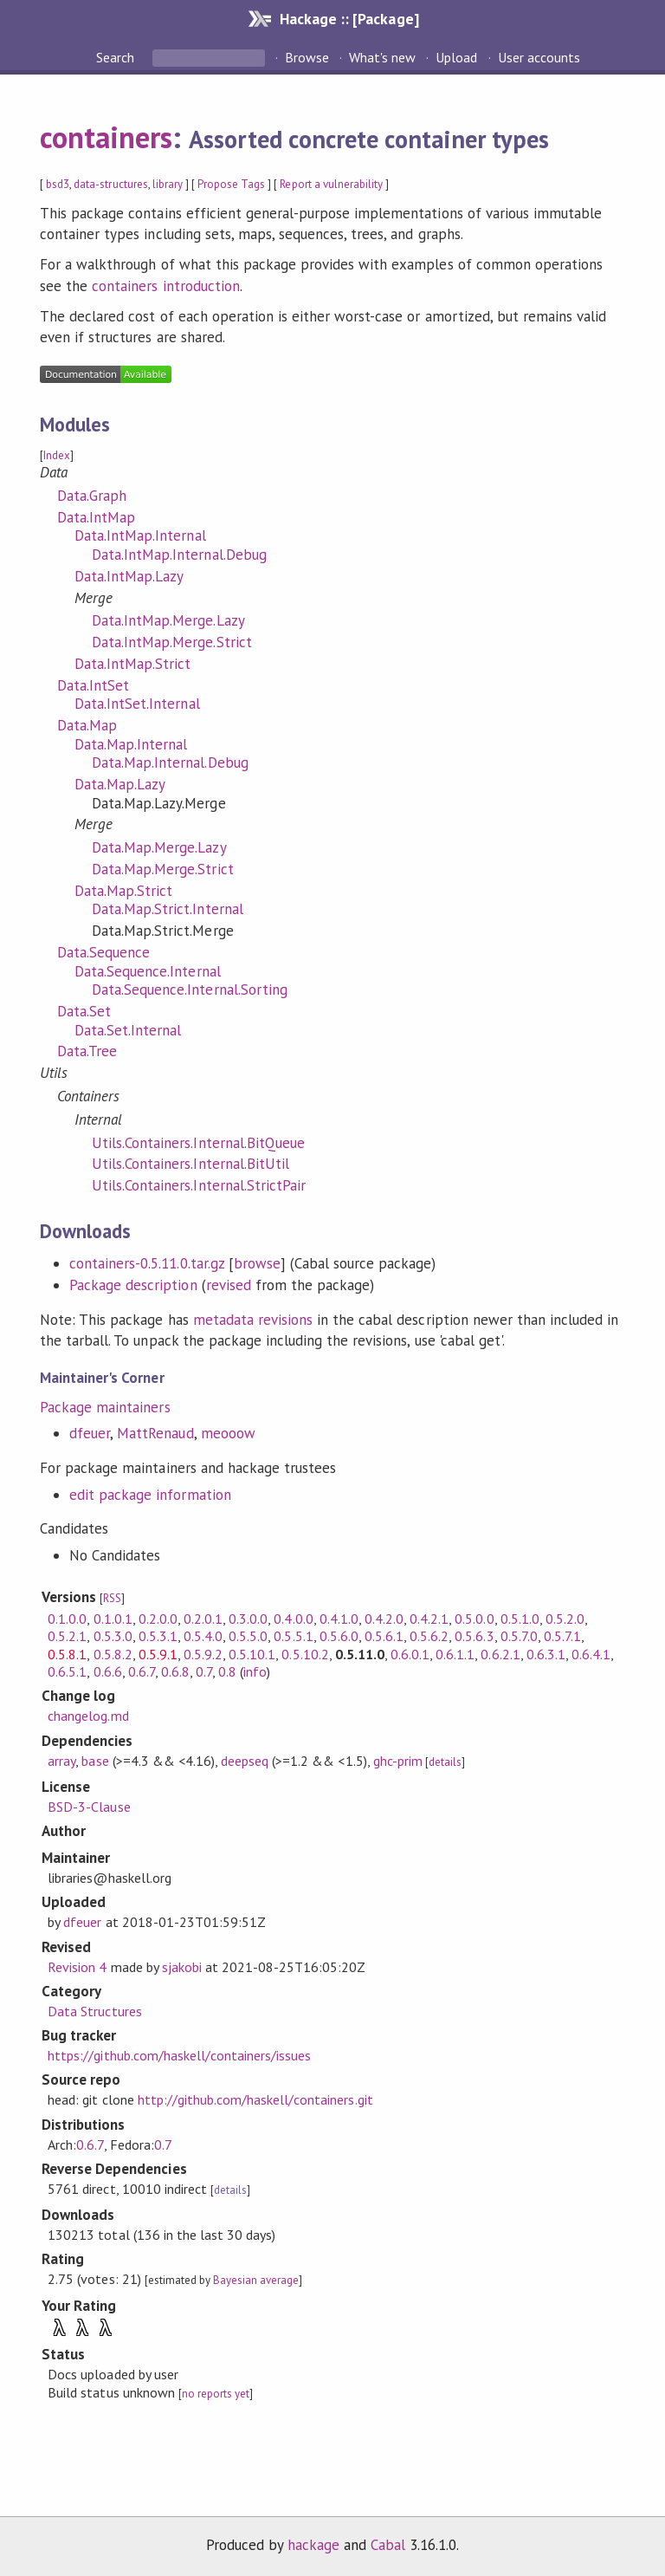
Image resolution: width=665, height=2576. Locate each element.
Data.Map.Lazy (119, 784)
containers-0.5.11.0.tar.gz (146, 1263)
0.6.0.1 (410, 1654)
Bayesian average (256, 2280)
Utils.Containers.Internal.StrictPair (199, 1185)
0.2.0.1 (203, 1618)
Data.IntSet (93, 685)
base (94, 1760)
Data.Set (84, 1011)
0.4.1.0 (339, 1618)
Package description (133, 1284)
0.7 (204, 1671)
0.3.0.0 (248, 1618)
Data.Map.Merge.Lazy (159, 847)
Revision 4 (77, 1967)
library (167, 184)
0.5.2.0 (565, 1618)
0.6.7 (141, 1671)
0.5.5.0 (248, 1636)
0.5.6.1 (384, 1636)
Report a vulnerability (331, 184)
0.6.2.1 (500, 1654)
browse (257, 1263)
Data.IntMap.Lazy (129, 576)
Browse (307, 57)
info (255, 1671)
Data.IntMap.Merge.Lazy (168, 620)
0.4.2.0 (384, 1618)
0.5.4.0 (203, 1636)
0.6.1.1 (455, 1654)
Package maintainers (105, 1407)
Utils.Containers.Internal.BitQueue (198, 1142)
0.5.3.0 (113, 1636)
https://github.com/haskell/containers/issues (179, 2055)
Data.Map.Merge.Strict (163, 869)
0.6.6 (108, 1671)
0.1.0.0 (67, 1618)
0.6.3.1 (545, 1654)
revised (228, 1284)
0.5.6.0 (339, 1636)
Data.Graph (91, 495)
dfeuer (89, 1433)
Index (56, 455)
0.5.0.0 (474, 1618)
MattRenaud (155, 1433)
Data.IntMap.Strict (132, 663)
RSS (112, 1598)
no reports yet (215, 2393)
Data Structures (94, 2011)
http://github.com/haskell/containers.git (255, 2099)
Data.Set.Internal (127, 1030)
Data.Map (87, 725)
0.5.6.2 (429, 1636)
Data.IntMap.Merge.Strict (172, 642)
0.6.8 (175, 1671)
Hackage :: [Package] (349, 19)
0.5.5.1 (293, 1636)
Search (117, 57)
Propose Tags (231, 184)
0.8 (227, 1671)
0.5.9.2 (203, 1654)
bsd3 (57, 184)
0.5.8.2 (113, 1654)
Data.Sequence (103, 952)
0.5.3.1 (158, 1636)
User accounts (539, 57)
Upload (456, 57)
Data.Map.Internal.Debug (170, 762)
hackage (313, 2544)
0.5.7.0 (519, 1636)
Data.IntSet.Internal (136, 703)
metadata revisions (253, 1319)
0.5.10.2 (304, 1654)
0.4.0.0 (293, 1618)
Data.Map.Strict (123, 890)
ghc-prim (398, 1760)
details (445, 1762)
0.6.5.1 (67, 1671)
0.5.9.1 (158, 1654)
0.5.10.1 (252, 1654)
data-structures (110, 184)
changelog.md (88, 1715)
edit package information (150, 1494)
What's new (382, 57)
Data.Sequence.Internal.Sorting (189, 989)
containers (106, 137)
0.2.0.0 (158, 1618)
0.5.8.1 (67, 1654)
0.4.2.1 (429, 1618)
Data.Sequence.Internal (147, 971)
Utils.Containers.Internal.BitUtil (190, 1163)
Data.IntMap (96, 517)
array (61, 1760)
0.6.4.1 (590, 1654)
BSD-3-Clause (89, 1806)
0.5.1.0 (519, 1618)
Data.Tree (87, 1051)
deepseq (244, 1760)
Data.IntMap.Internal (139, 535)
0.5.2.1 (67, 1636)
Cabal (388, 2544)
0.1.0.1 (113, 1618)
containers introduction (166, 285)
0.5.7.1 (562, 1636)
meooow (228, 1433)
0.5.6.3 (474, 1636)
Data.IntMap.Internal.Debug (179, 554)
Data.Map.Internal (130, 744)
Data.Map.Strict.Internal (167, 908)
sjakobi (182, 1967)
